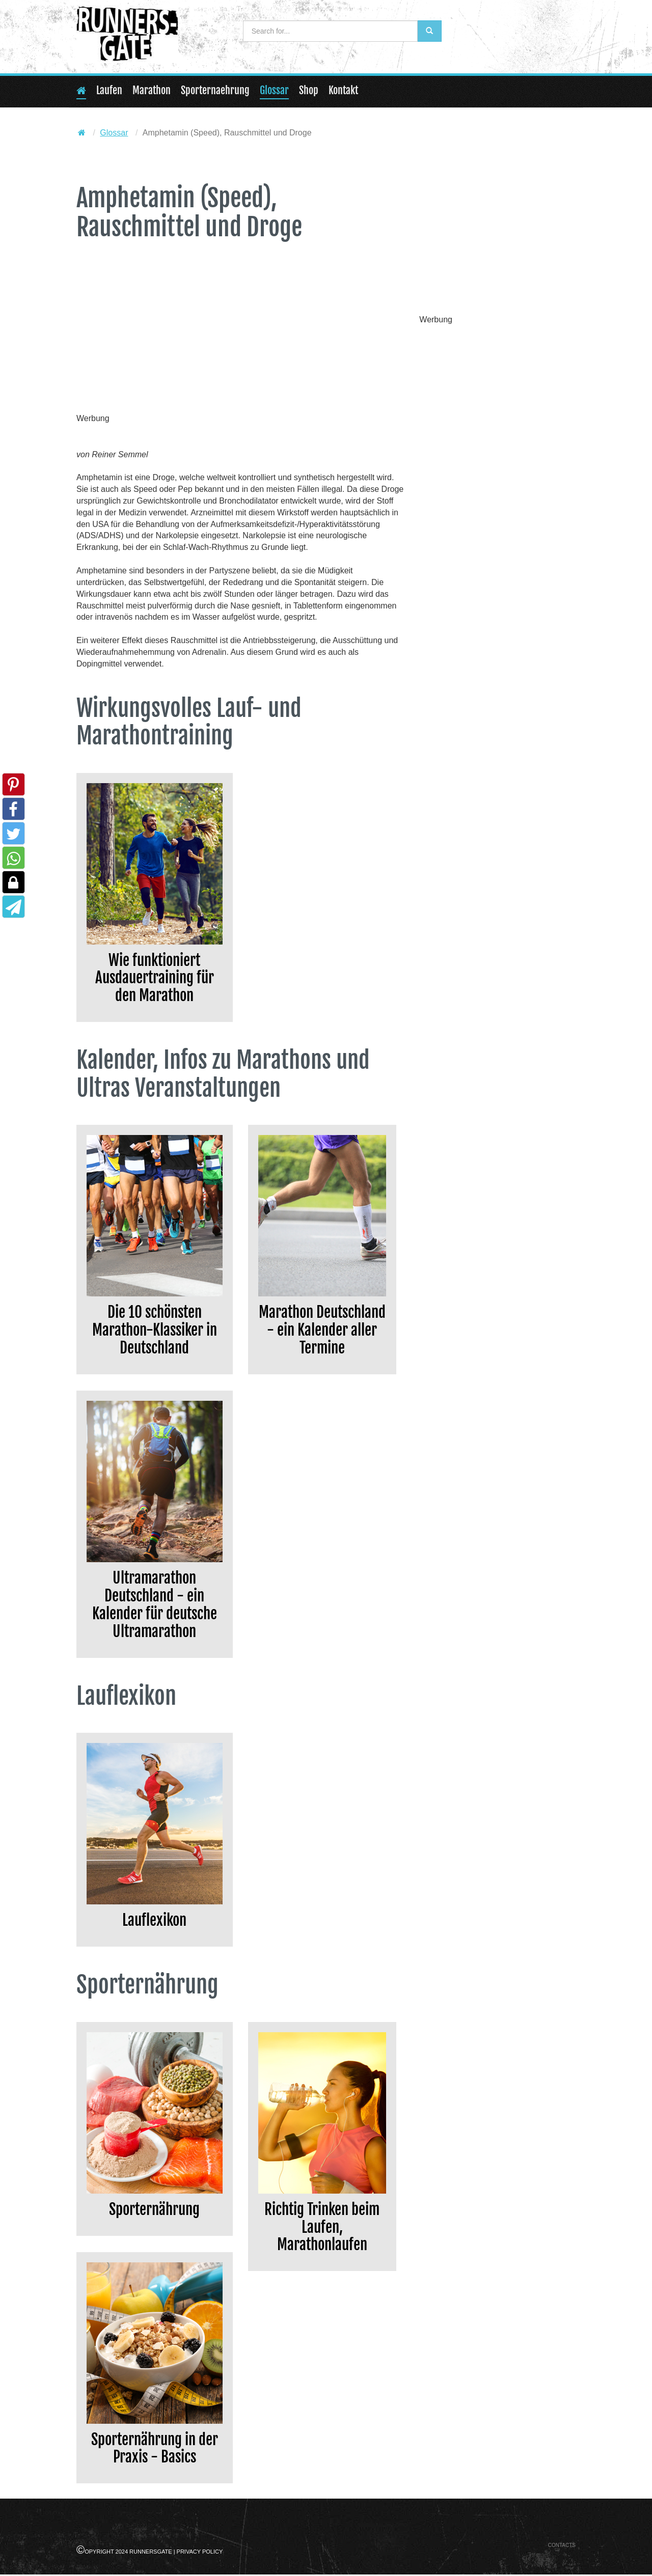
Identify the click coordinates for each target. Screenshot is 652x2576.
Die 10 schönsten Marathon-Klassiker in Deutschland (154, 1331)
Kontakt (343, 90)
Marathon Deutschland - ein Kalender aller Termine (322, 1331)
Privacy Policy (200, 2553)
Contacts (562, 2547)
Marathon (151, 90)
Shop (308, 90)
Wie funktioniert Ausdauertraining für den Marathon (154, 978)
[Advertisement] (240, 338)
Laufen (109, 90)
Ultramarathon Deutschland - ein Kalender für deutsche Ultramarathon (154, 1606)
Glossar (274, 90)
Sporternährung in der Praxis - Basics (154, 2450)
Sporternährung (154, 2211)
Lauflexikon (154, 1921)
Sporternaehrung (215, 90)
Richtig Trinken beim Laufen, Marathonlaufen (321, 2228)
